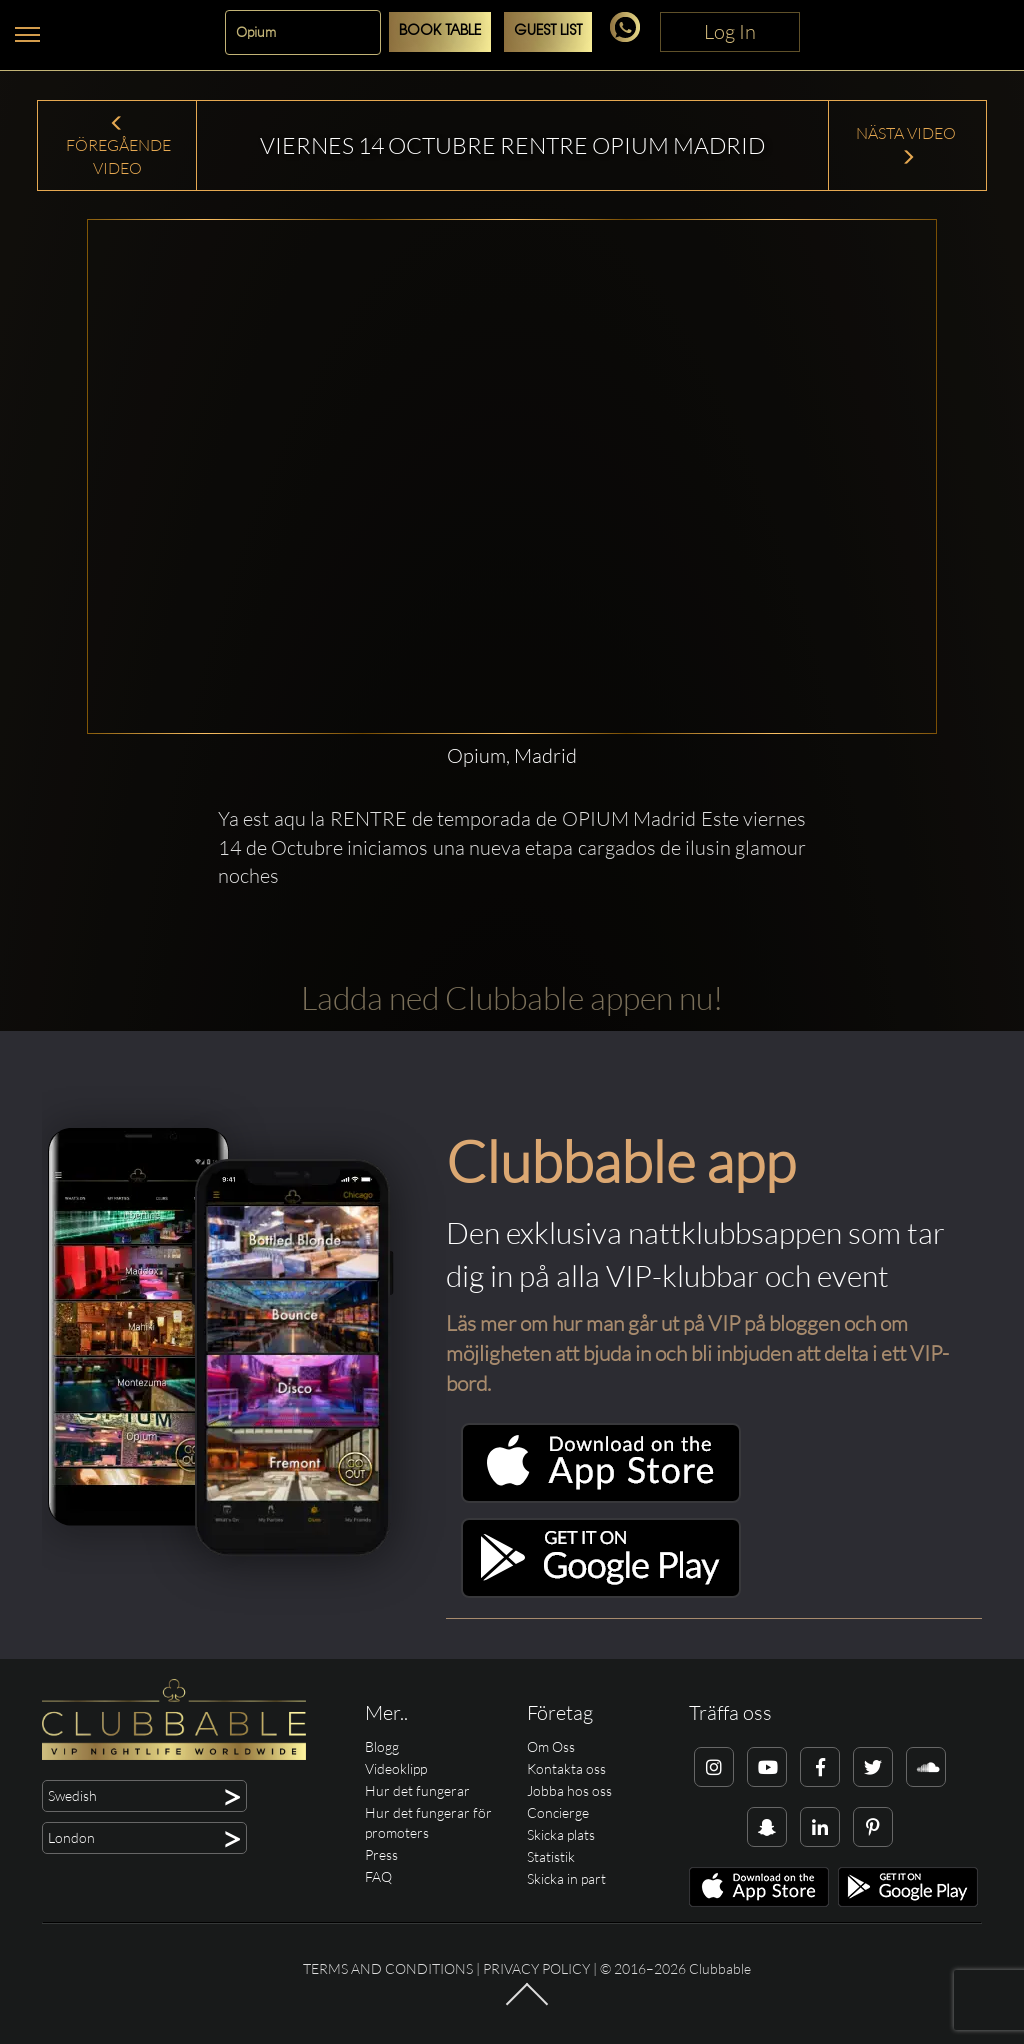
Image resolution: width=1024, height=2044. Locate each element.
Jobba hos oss (569, 1790)
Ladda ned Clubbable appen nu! (512, 997)
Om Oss (551, 1746)
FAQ (378, 1876)
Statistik (551, 1856)
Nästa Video (907, 144)
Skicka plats (561, 1834)
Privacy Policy (536, 1968)
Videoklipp (396, 1768)
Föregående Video (117, 147)
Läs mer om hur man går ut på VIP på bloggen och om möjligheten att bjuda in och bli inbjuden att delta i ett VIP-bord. (697, 1353)
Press (381, 1854)
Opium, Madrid (512, 755)
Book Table (440, 31)
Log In (730, 31)
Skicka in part (566, 1878)
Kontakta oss (566, 1768)
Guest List (548, 31)
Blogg (382, 1746)
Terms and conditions (388, 1968)
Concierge (558, 1812)
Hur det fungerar (417, 1790)
